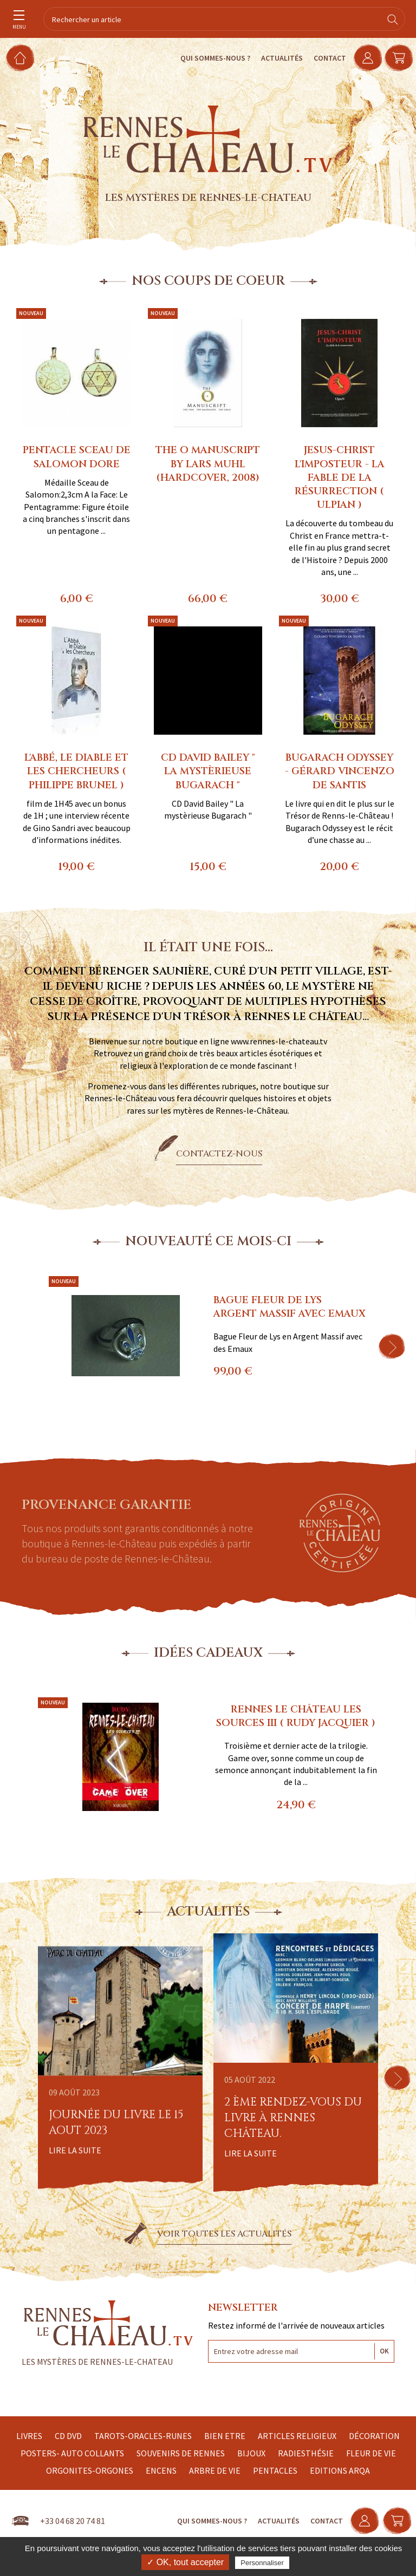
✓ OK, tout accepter (185, 2562)
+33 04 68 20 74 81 (72, 2520)
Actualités (274, 58)
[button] (391, 1346)
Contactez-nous (219, 1154)
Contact (322, 58)
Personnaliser (262, 2563)
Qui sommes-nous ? (208, 58)
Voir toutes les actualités (224, 2234)
